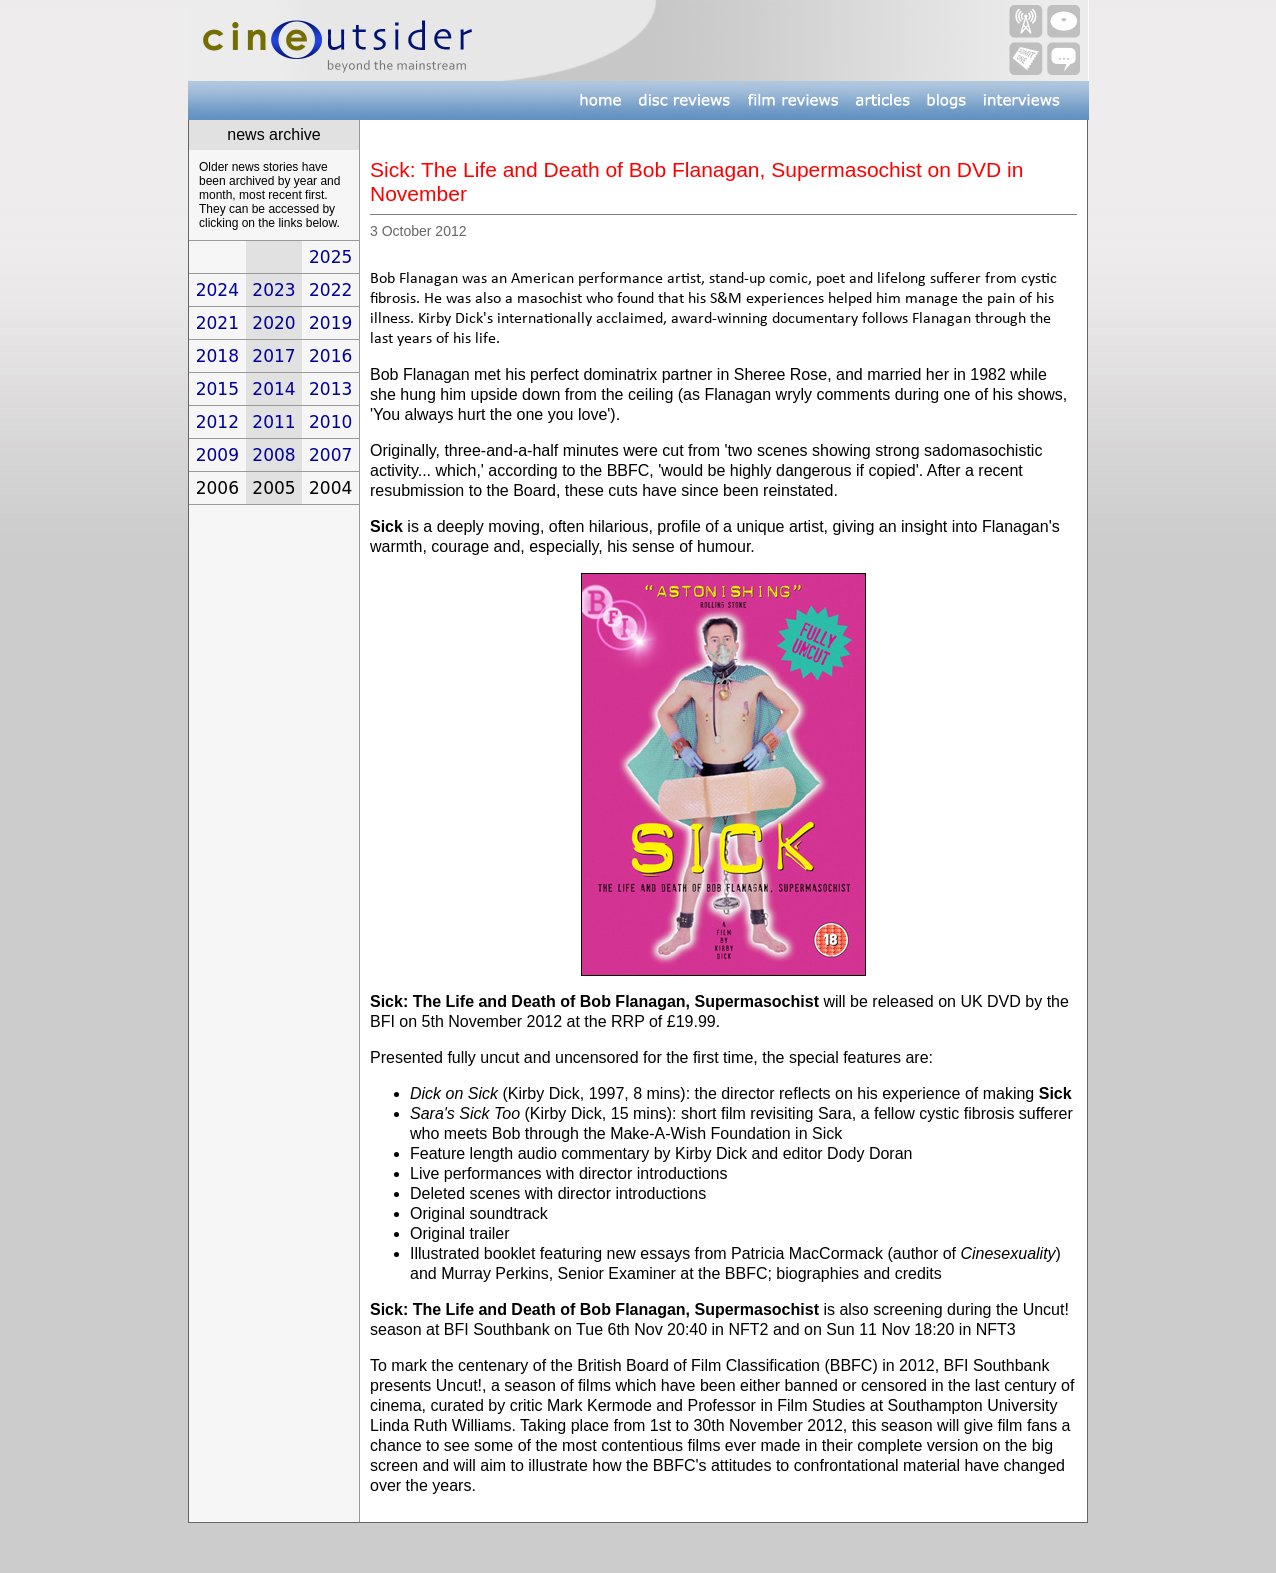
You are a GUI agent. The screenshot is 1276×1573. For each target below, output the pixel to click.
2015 (217, 389)
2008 (273, 455)
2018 (217, 356)
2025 (330, 257)
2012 (217, 422)
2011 (273, 422)
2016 (330, 356)
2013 (330, 389)
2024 (217, 290)
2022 (330, 290)
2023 (273, 290)
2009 (217, 455)
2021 (217, 323)
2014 (273, 389)
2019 (330, 323)
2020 (273, 323)
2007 (330, 455)
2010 (330, 422)
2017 (273, 356)
